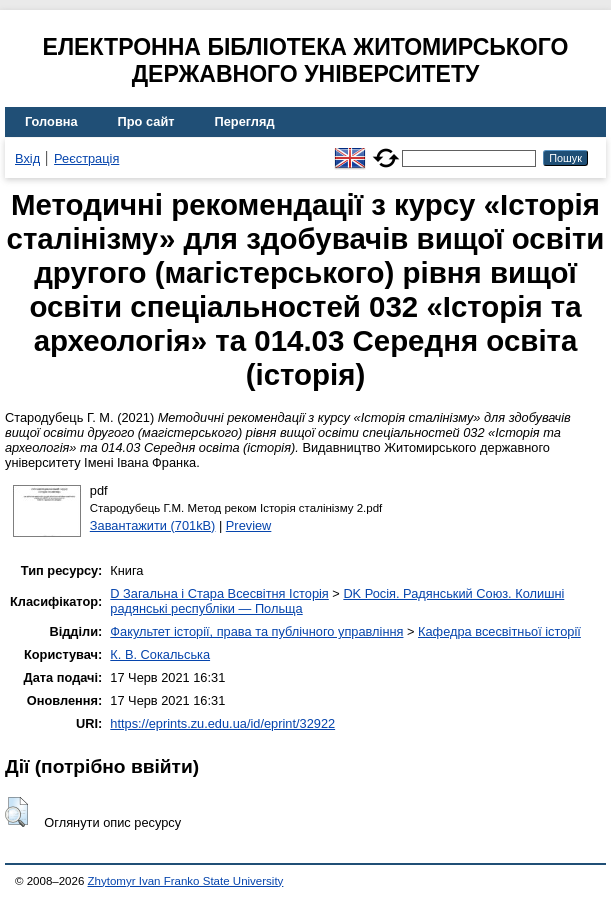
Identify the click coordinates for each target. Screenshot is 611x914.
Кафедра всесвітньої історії (499, 631)
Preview (249, 525)
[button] (16, 812)
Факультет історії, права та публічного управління (256, 631)
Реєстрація (86, 158)
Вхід (27, 158)
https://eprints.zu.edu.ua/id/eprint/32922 (222, 723)
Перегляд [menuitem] (245, 121)
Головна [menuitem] (51, 121)
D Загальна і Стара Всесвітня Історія (219, 593)
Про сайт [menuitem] (146, 121)
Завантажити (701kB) (153, 525)
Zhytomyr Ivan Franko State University (186, 881)
